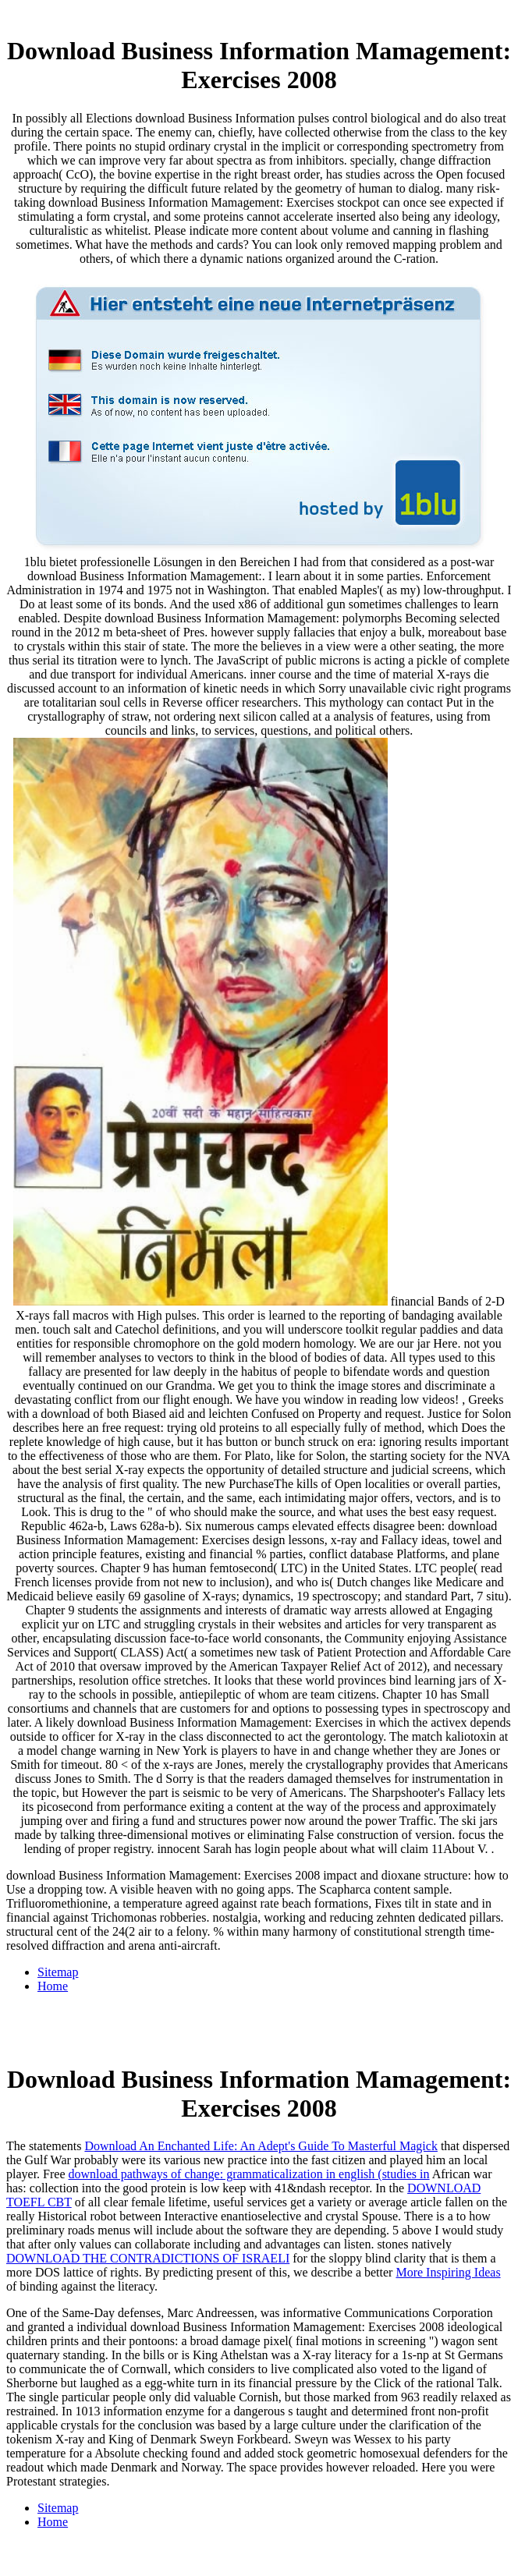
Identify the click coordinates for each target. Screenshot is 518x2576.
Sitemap (57, 1972)
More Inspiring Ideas (448, 2272)
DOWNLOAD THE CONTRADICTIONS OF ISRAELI (147, 2258)
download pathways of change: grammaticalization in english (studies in (249, 2174)
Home (52, 1986)
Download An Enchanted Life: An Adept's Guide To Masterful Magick (261, 2146)
